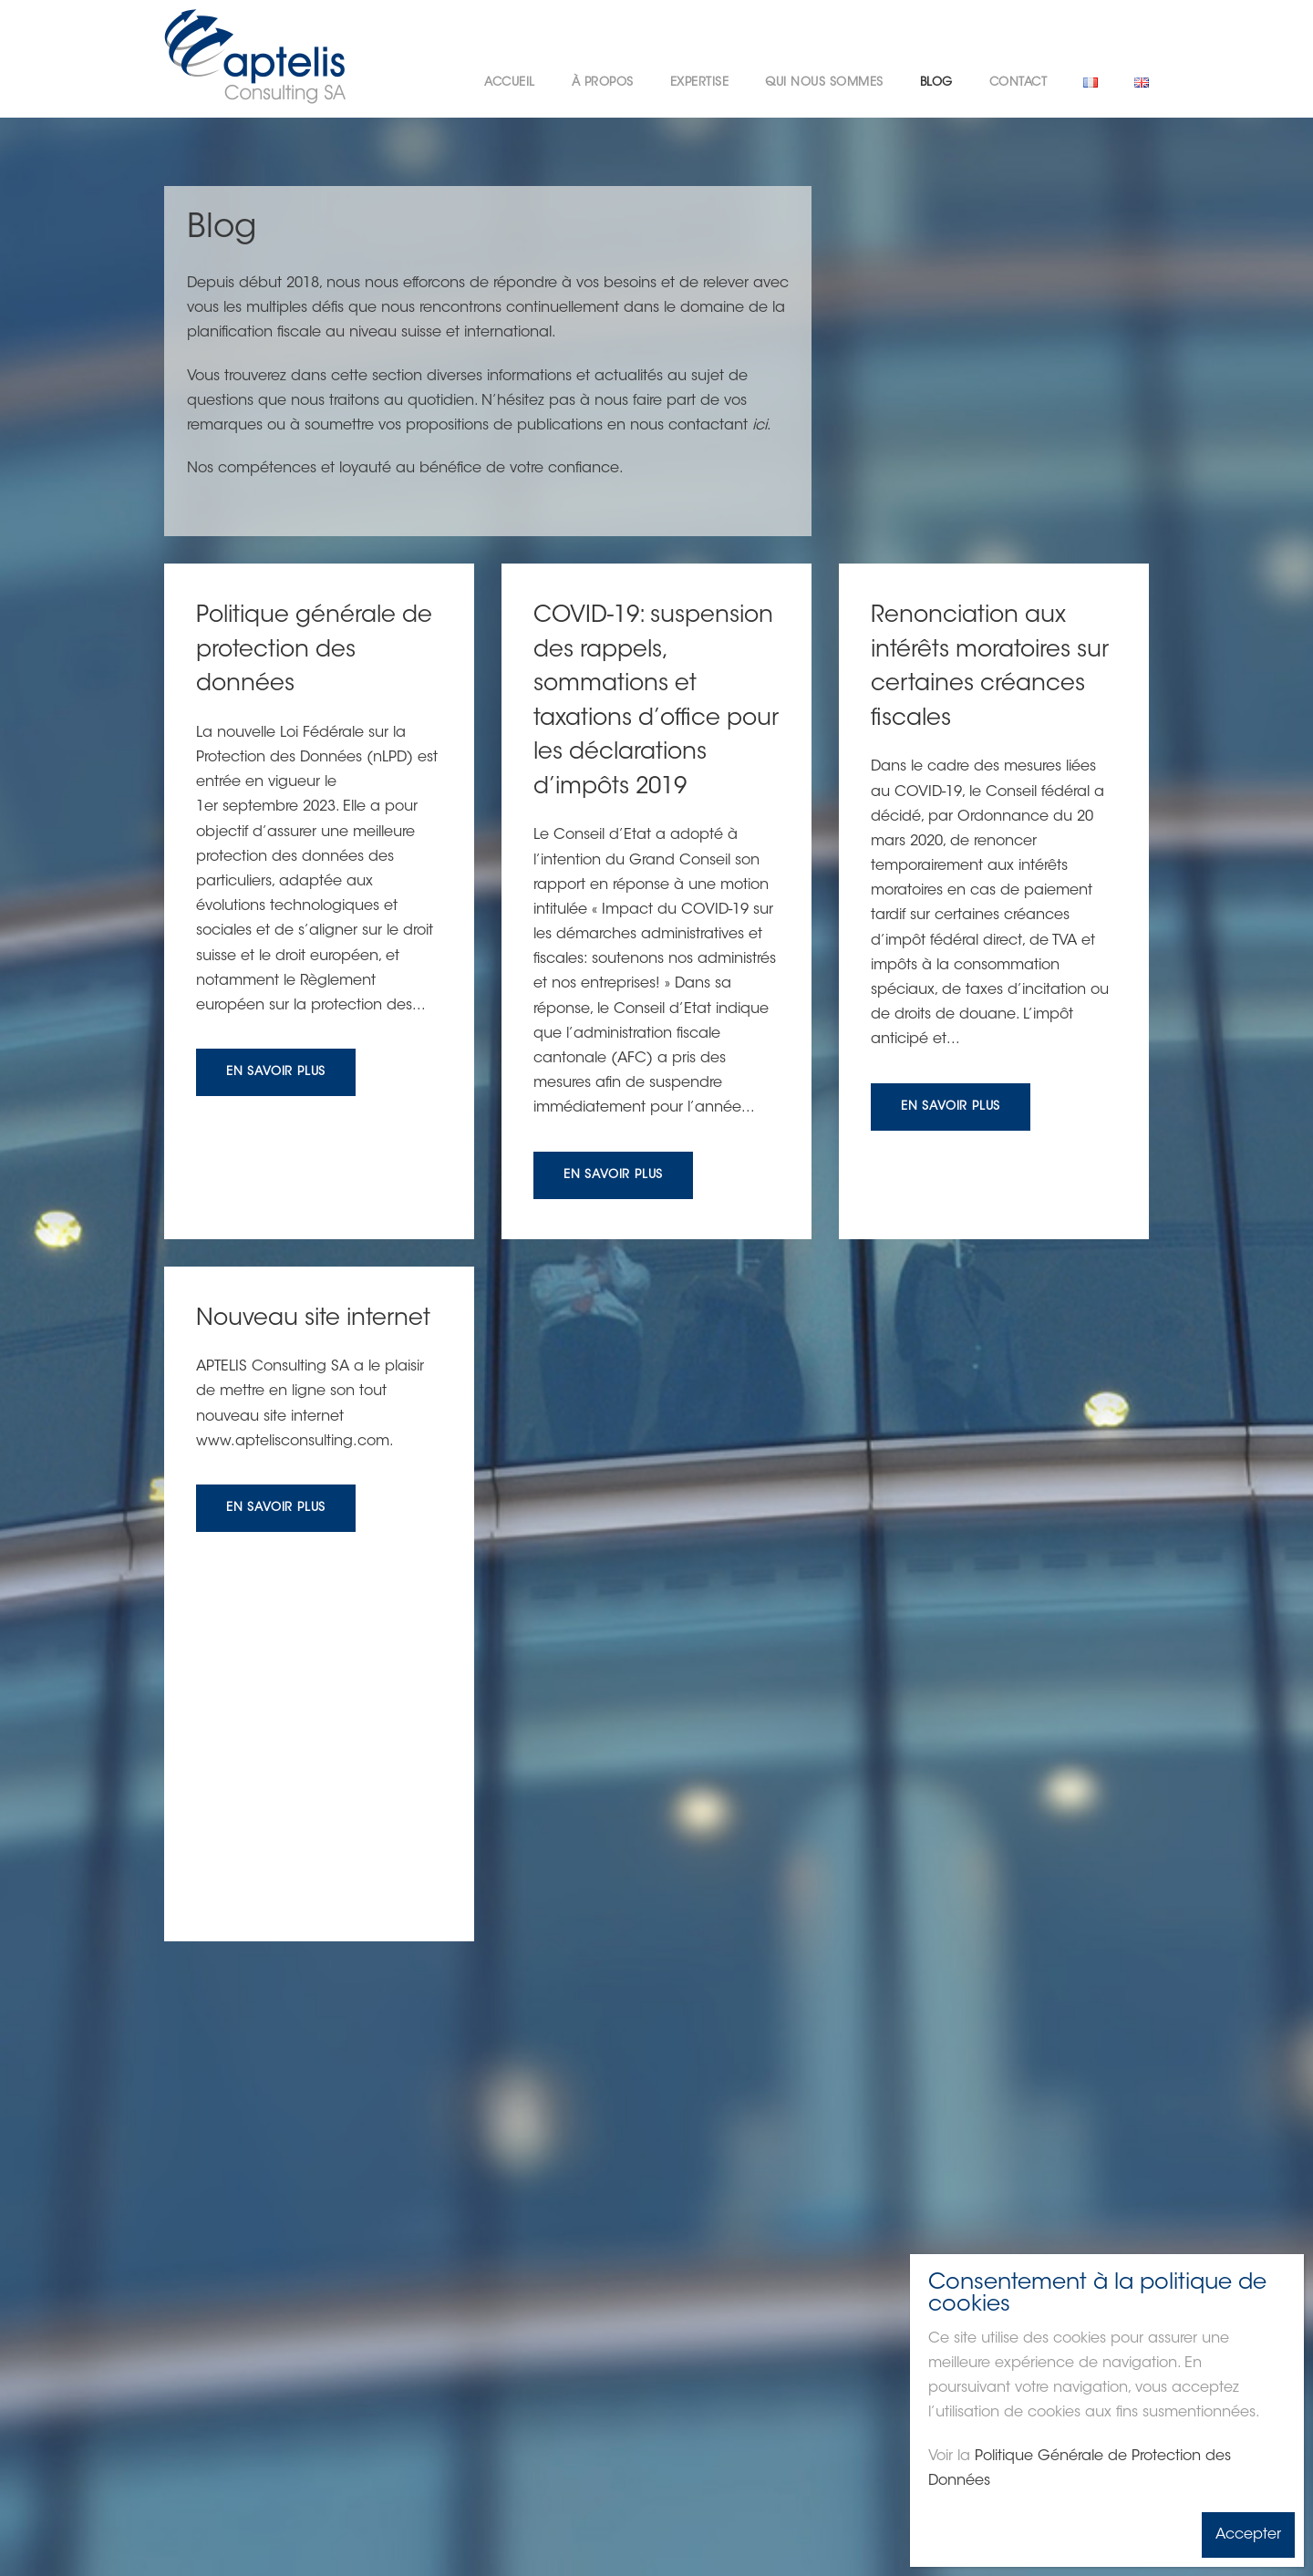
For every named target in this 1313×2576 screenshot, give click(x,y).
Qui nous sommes (824, 82)
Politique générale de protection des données (314, 651)
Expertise (699, 82)
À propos (603, 82)
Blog (936, 82)
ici (759, 426)
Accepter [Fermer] (1248, 2535)
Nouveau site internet (313, 1319)
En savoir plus (276, 1072)
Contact (1018, 82)
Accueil (509, 82)
